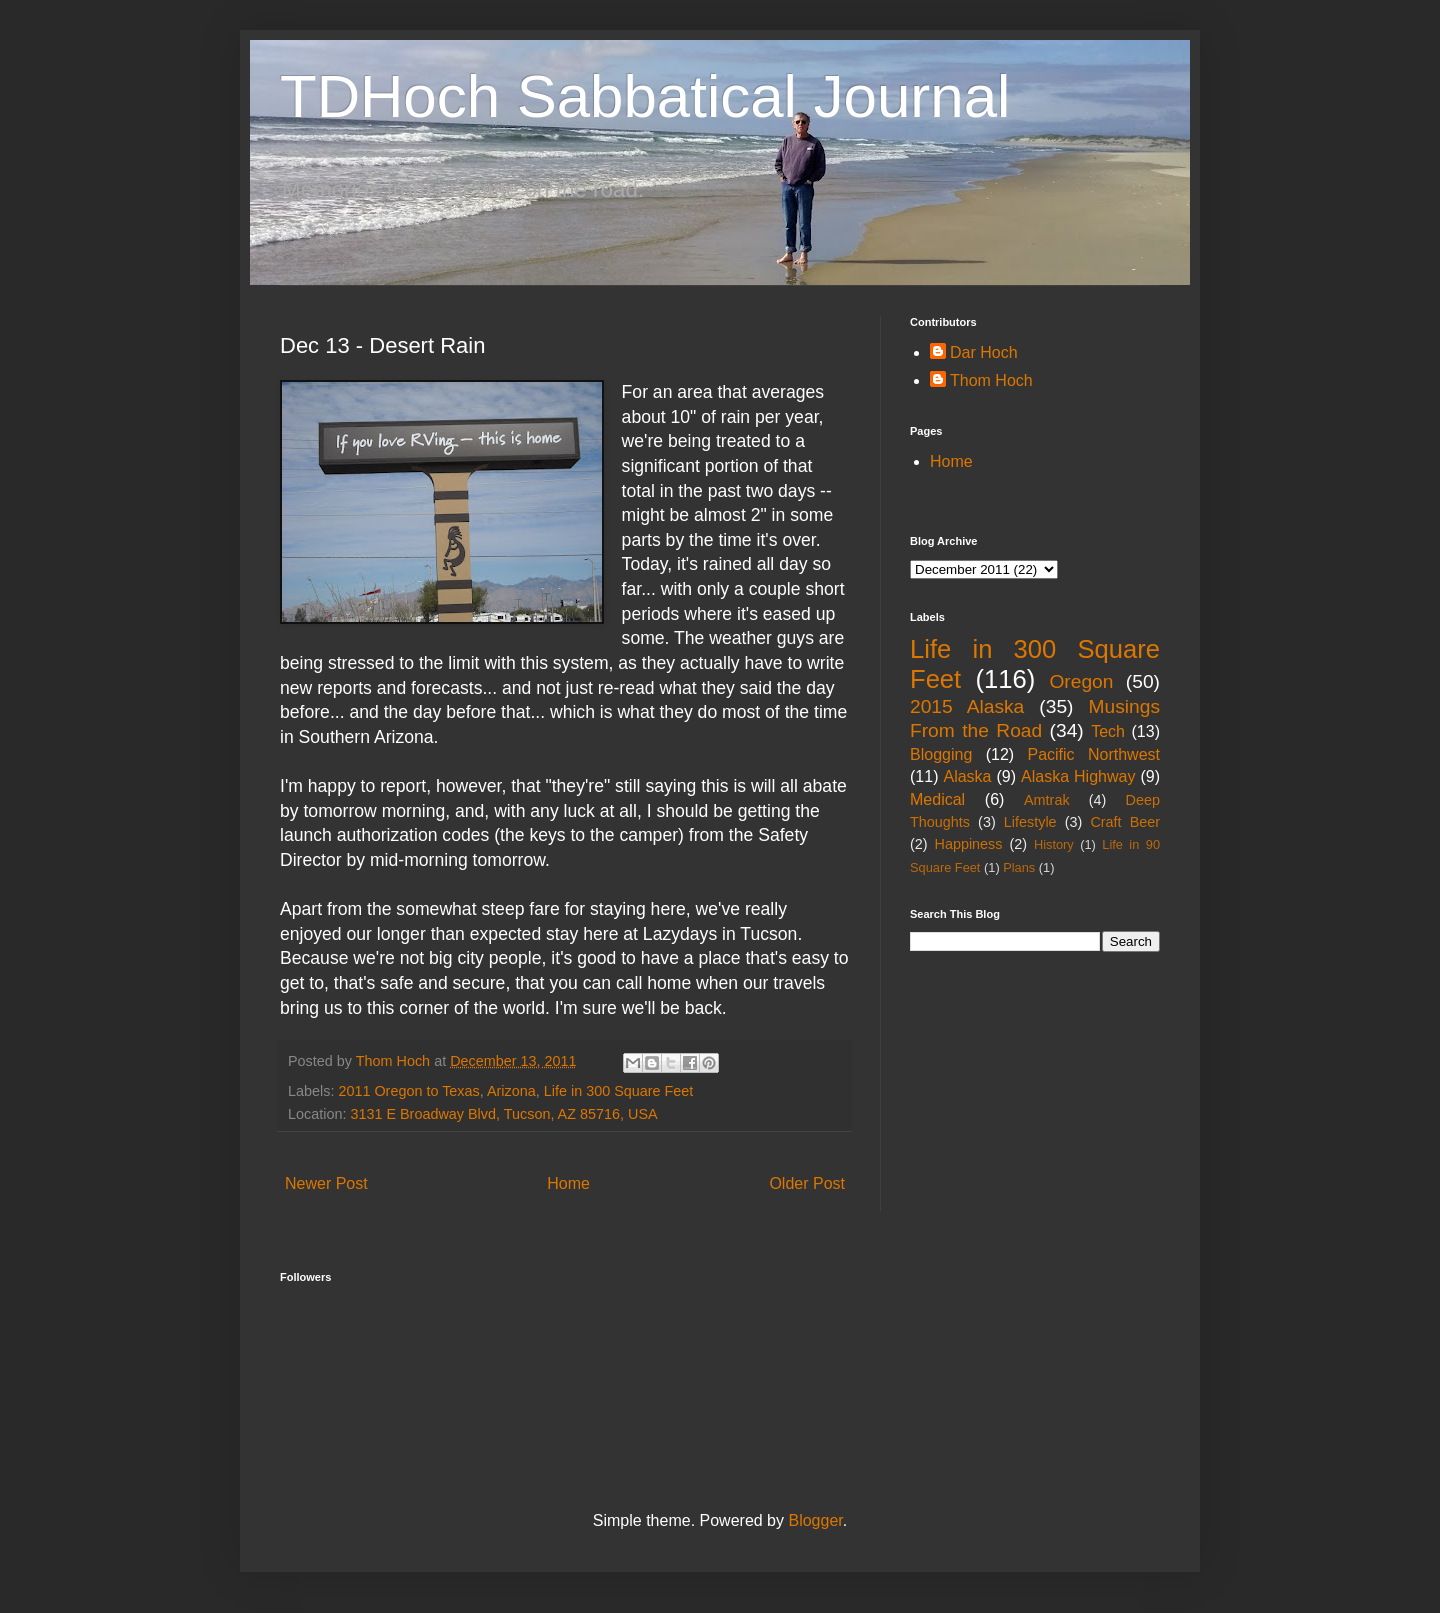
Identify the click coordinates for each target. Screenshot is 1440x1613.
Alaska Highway (1078, 776)
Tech (1108, 731)
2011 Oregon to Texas (408, 1091)
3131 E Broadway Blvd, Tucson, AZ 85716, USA (503, 1114)
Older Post (807, 1183)
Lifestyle (1030, 822)
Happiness (969, 844)
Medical (937, 799)
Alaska (967, 776)
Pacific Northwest (1093, 754)
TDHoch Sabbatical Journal (645, 96)
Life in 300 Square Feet (619, 1091)
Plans (1019, 867)
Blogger (815, 1520)
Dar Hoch (984, 352)
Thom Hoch (991, 380)
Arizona (511, 1091)
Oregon (1081, 681)
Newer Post (326, 1183)
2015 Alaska (967, 706)
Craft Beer (1125, 822)
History (1054, 844)
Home (568, 1183)
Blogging (941, 754)
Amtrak (1047, 800)
